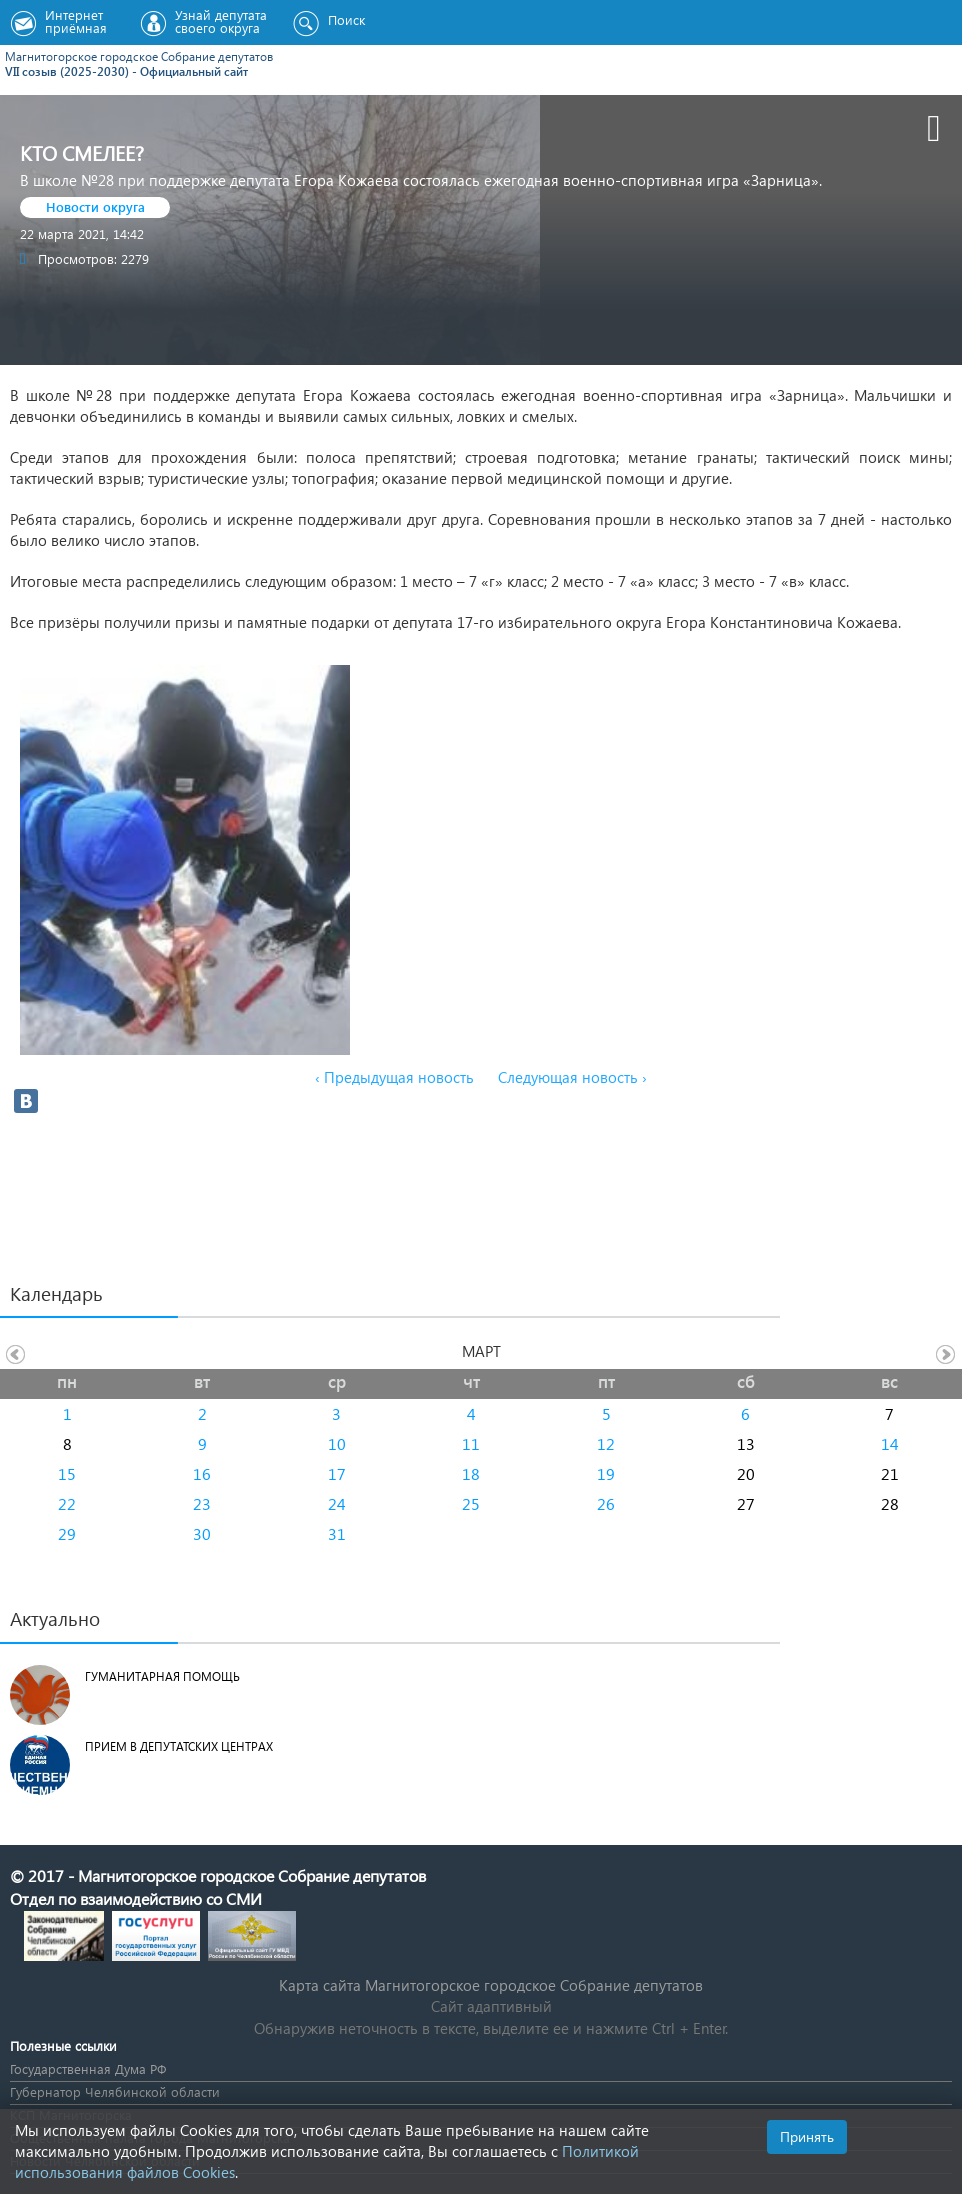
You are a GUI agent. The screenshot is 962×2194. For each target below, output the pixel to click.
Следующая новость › (572, 1077)
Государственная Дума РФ (88, 2068)
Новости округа (95, 206)
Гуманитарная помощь (162, 1676)
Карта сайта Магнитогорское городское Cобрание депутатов (491, 1985)
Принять (807, 2136)
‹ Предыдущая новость (394, 1077)
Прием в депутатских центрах (179, 1746)
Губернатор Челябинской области (115, 2091)
